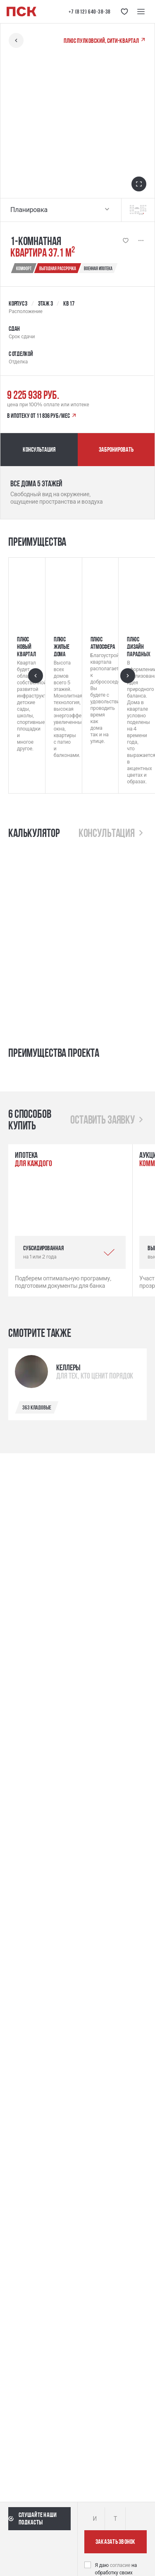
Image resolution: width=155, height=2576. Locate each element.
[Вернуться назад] (16, 40)
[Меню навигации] (141, 11)
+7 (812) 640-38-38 (90, 11)
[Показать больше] (141, 240)
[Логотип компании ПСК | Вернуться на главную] (21, 11)
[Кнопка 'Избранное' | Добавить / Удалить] (125, 240)
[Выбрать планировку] (107, 210)
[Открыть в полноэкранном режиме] (138, 184)
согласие (120, 2565)
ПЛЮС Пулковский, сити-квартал (105, 40)
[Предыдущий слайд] (35, 675)
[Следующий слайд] (127, 675)
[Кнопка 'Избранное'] (124, 11)
